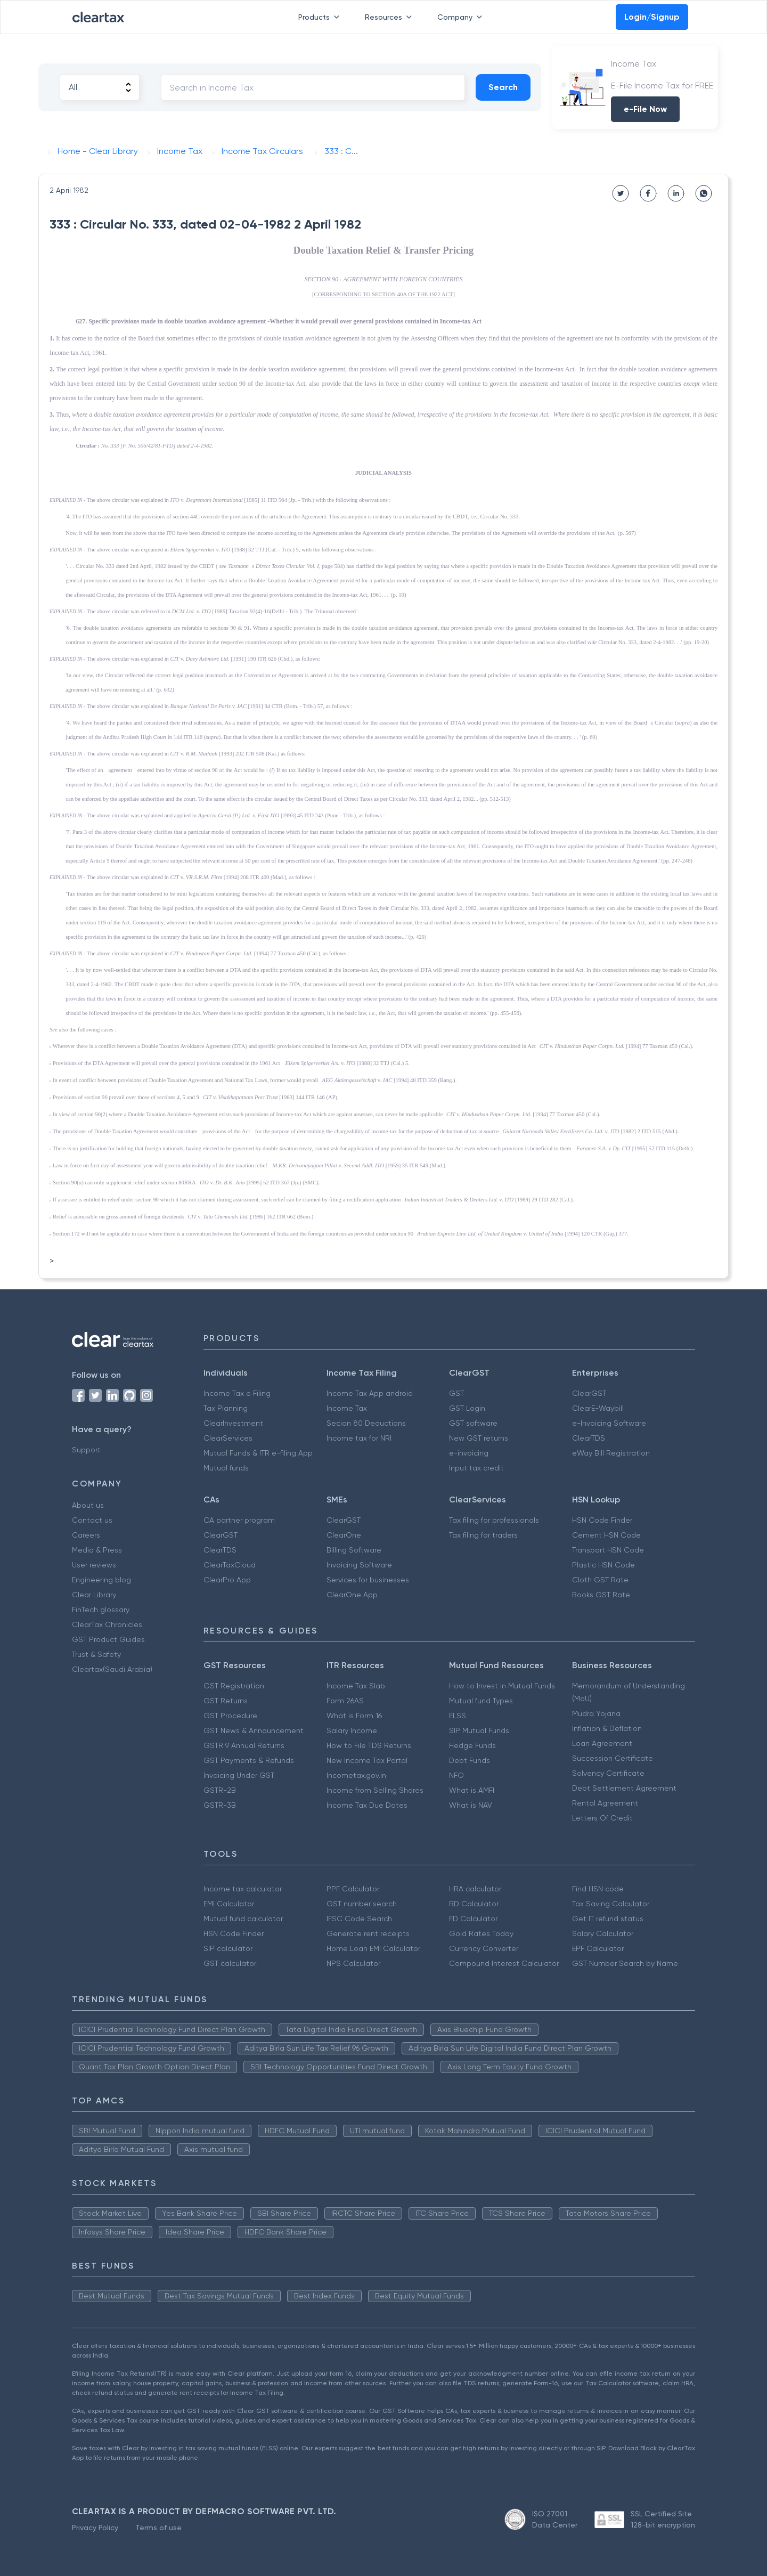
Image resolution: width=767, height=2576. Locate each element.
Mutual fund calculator (243, 1918)
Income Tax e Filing (237, 1393)
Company (461, 17)
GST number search (362, 1903)
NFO (456, 1775)
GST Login (467, 1408)
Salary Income (352, 1730)
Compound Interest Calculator (504, 1963)
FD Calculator (473, 1918)
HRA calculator (475, 1888)
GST (456, 1393)
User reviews (94, 1565)
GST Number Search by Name (625, 1963)
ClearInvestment (233, 1423)
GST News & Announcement (253, 1730)
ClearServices (227, 1438)
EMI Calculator (228, 1903)
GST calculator (229, 1963)
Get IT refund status (607, 1918)
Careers (86, 1535)
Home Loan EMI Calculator (373, 1948)
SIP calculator (227, 1948)
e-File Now (645, 109)
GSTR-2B (219, 1790)
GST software (473, 1423)
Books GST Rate (601, 1594)
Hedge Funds (472, 1745)
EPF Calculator (598, 1948)
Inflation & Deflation (607, 1728)
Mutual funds (226, 1468)
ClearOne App (352, 1594)
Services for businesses (368, 1579)
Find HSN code (598, 1888)
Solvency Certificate (608, 1773)
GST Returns (225, 1700)
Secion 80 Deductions (366, 1423)
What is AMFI (471, 1790)
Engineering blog (101, 1579)
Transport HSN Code (608, 1550)
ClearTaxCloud (229, 1565)
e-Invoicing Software (609, 1423)
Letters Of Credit (602, 1818)
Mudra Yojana (596, 1713)
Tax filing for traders (483, 1535)
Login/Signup (652, 17)
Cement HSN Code (606, 1535)
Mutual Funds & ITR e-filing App (258, 1453)
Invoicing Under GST (238, 1775)
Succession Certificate (612, 1758)
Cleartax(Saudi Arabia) (112, 1669)
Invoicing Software (359, 1565)
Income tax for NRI (359, 1438)
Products (321, 17)
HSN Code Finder (602, 1520)
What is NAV (470, 1805)
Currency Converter (483, 1948)
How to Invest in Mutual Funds (502, 1685)
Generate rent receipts (368, 1933)
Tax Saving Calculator (610, 1903)
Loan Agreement (602, 1743)
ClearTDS (588, 1438)
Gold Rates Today (481, 1933)
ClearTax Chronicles (107, 1624)
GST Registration (233, 1685)
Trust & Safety (96, 1654)
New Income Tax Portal (367, 1760)
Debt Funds (469, 1760)
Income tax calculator (242, 1888)
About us (88, 1505)
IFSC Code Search (359, 1918)
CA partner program (239, 1520)
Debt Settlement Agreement (624, 1788)
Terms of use (158, 2527)
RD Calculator (474, 1903)
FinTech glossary (100, 1609)
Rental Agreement (605, 1803)
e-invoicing (468, 1453)
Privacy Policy (95, 2527)
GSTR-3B (219, 1805)
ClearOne (344, 1535)
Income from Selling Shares (375, 1790)
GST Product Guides (108, 1639)
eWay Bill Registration (611, 1453)
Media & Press (97, 1550)
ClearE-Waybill (598, 1408)
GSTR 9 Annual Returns (243, 1745)
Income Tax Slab (356, 1685)
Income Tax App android (370, 1393)
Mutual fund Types (481, 1700)
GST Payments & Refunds (248, 1760)
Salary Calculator (602, 1933)
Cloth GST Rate (600, 1579)
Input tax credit (476, 1468)
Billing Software (354, 1550)
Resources (390, 17)
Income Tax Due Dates (367, 1805)
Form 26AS (345, 1700)
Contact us (92, 1520)
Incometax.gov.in (356, 1775)
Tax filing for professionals (494, 1520)
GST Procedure (230, 1715)
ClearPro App (227, 1579)
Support (86, 1449)
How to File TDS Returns (369, 1745)
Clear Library (94, 1594)
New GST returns (478, 1438)
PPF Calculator (353, 1888)
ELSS (457, 1715)
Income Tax (347, 1408)
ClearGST (589, 1393)
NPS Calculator (353, 1963)
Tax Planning (225, 1408)
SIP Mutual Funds (479, 1730)
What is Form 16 (354, 1715)
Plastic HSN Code (603, 1565)
